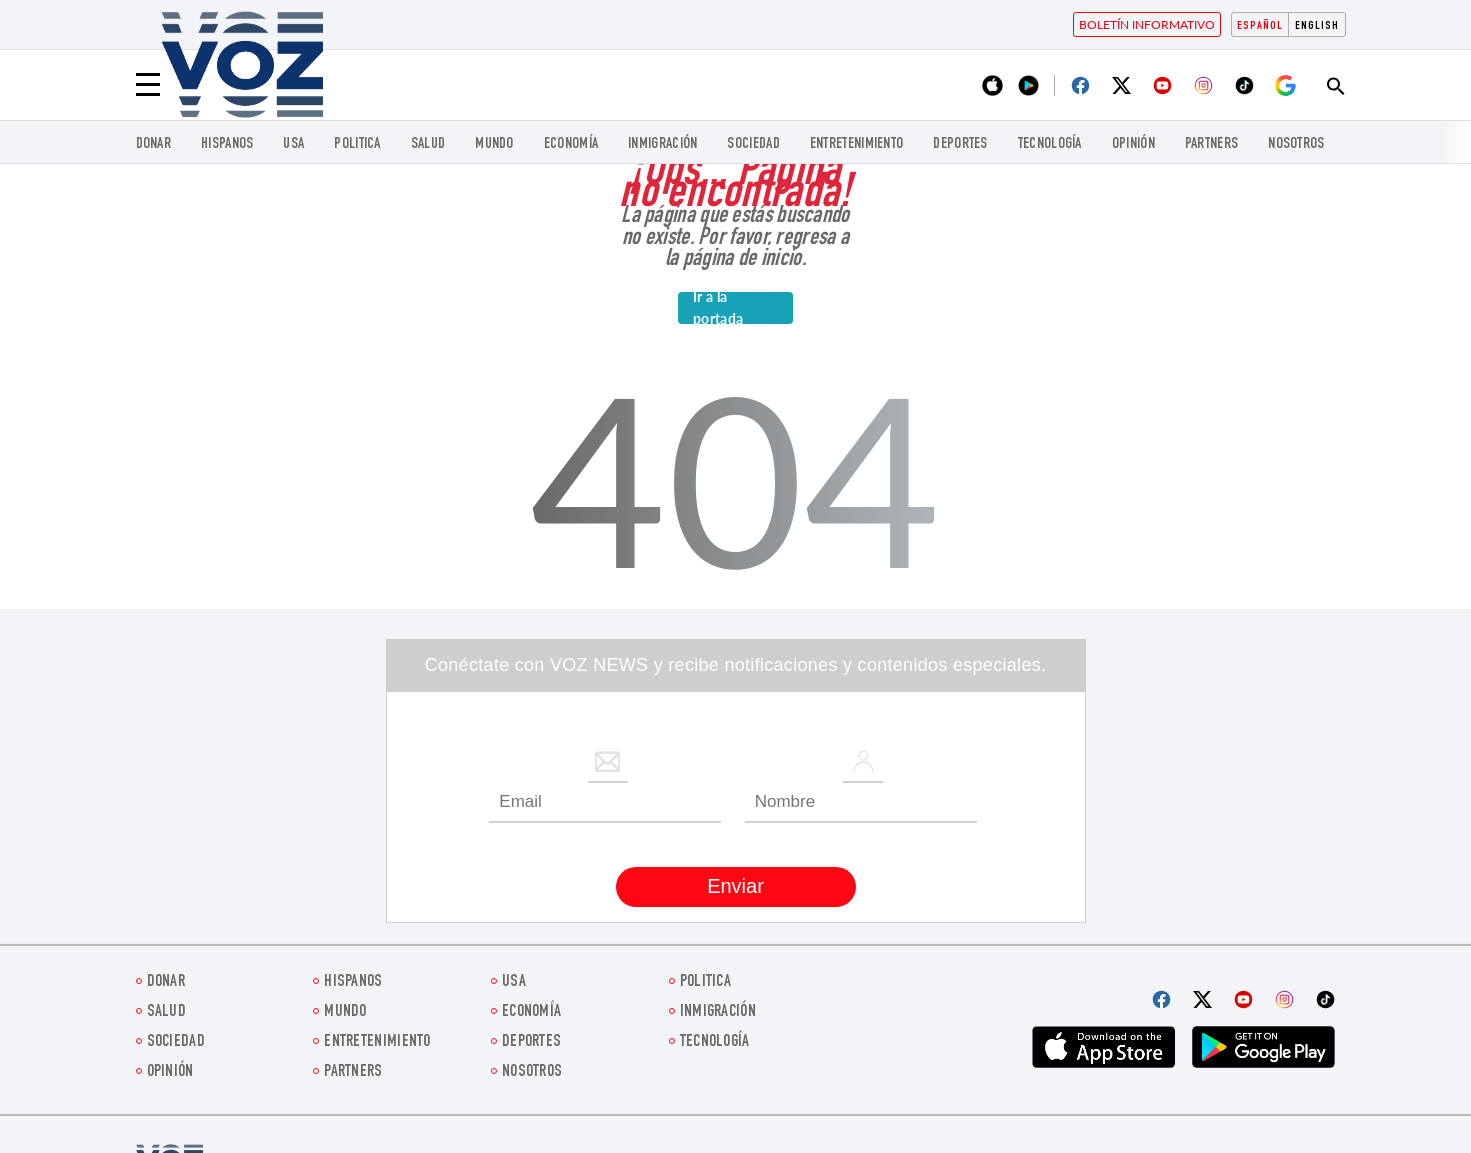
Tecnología (1050, 144)
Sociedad (753, 144)
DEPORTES (960, 144)
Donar (154, 144)
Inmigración (662, 144)
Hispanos (227, 144)
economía (571, 144)
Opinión (1133, 144)
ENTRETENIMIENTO (857, 144)
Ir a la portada (718, 308)
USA (293, 144)
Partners (1211, 144)
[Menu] (148, 85)
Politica (357, 144)
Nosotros (1296, 144)
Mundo (494, 144)
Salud (428, 144)
